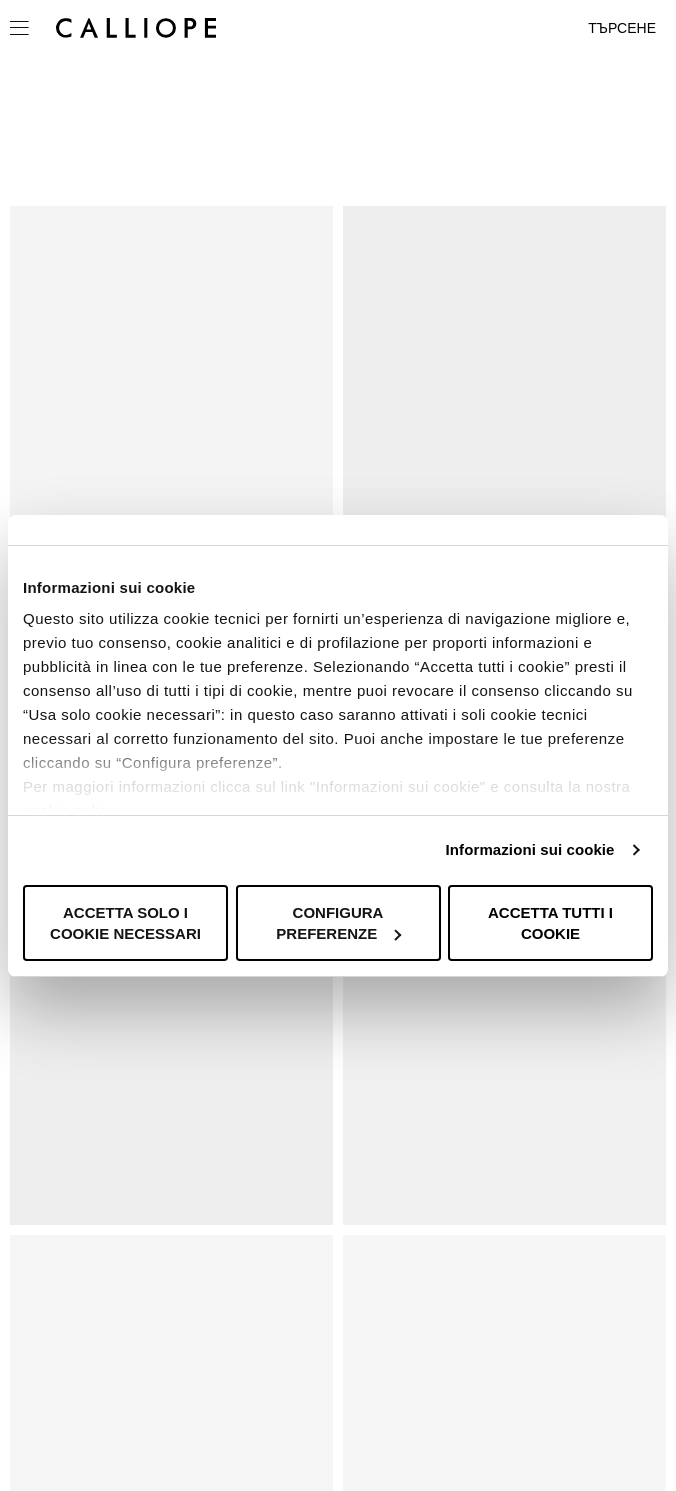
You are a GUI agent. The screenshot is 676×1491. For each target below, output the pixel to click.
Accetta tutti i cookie (550, 923)
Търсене (622, 28)
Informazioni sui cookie (530, 849)
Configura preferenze (338, 923)
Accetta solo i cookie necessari (125, 923)
